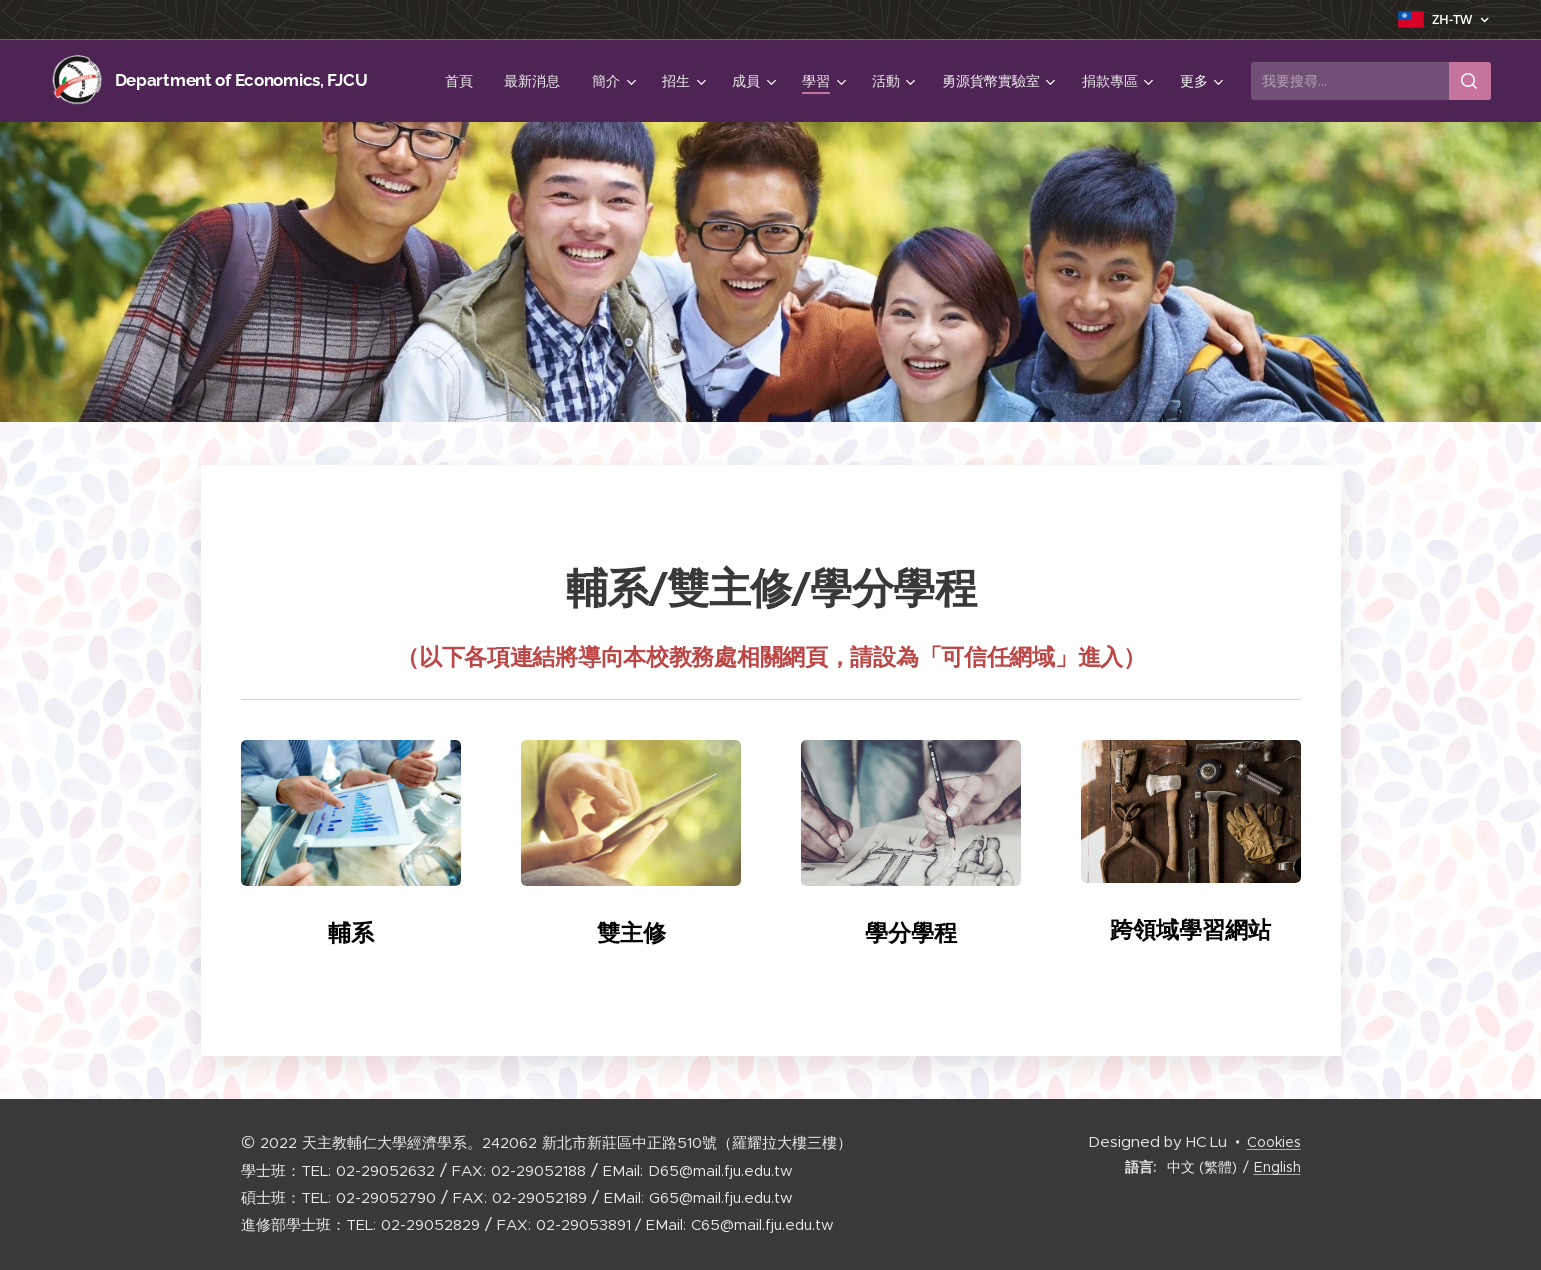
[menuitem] (463, 81)
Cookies (1274, 1142)
